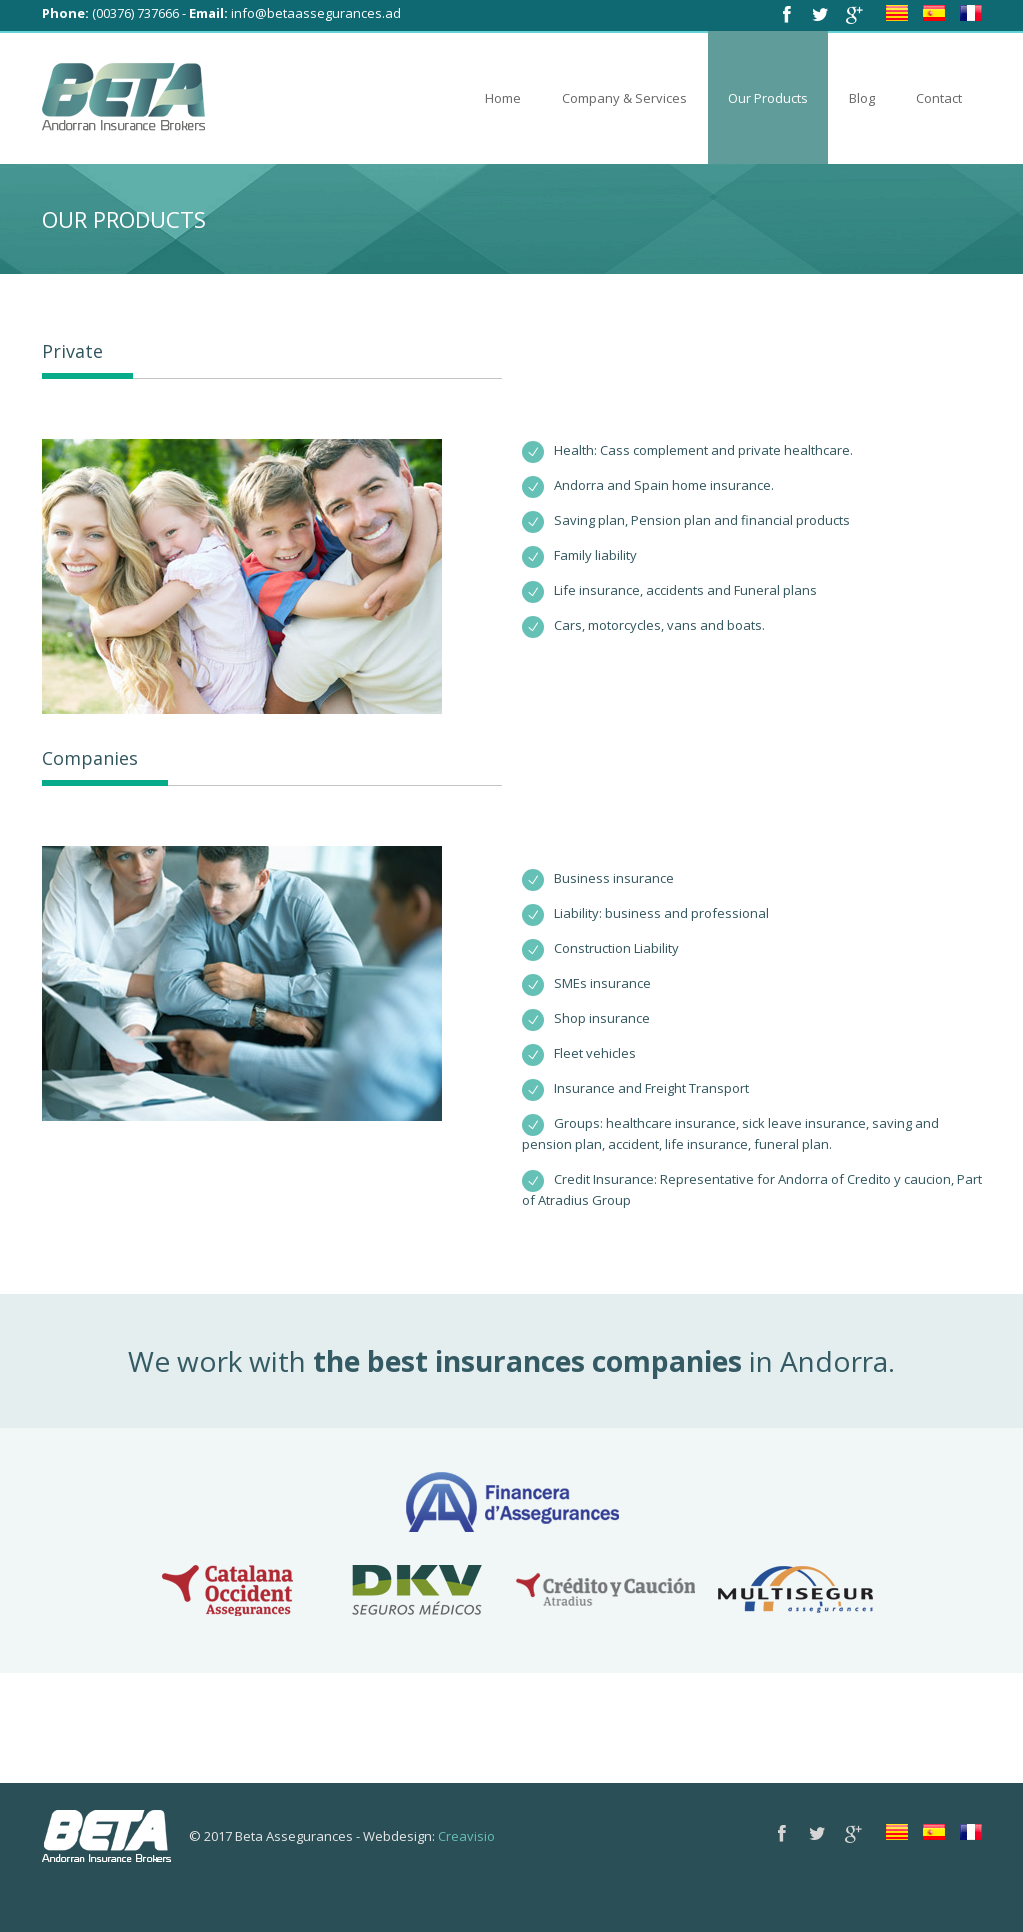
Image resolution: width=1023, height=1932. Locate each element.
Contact (939, 98)
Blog (862, 98)
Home (503, 98)
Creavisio (466, 1836)
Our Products (768, 98)
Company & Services (624, 98)
